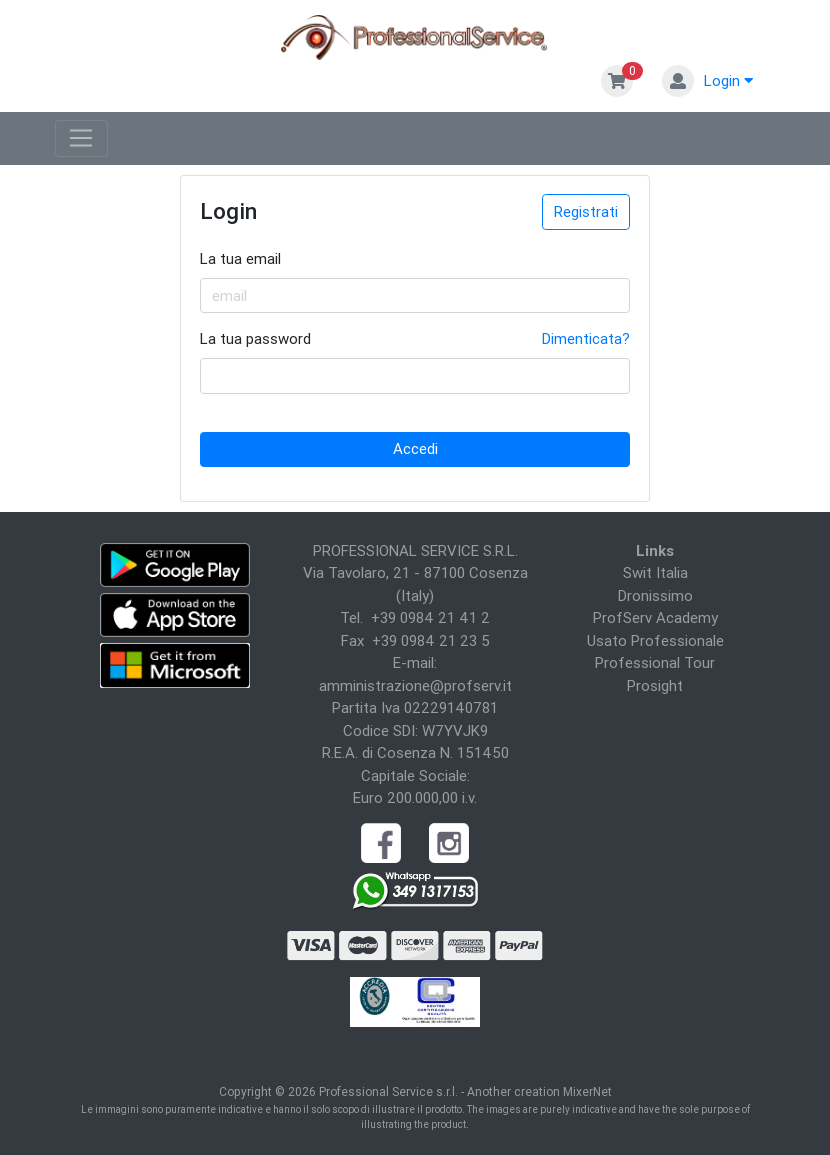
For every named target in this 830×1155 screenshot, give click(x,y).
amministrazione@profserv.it (415, 685)
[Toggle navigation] (81, 139)
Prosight (655, 685)
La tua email (240, 258)
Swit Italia (655, 572)
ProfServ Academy (655, 617)
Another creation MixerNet (539, 1091)
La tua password (255, 338)
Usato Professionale (655, 640)
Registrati (586, 211)
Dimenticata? (586, 338)
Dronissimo (655, 595)
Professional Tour (655, 662)
